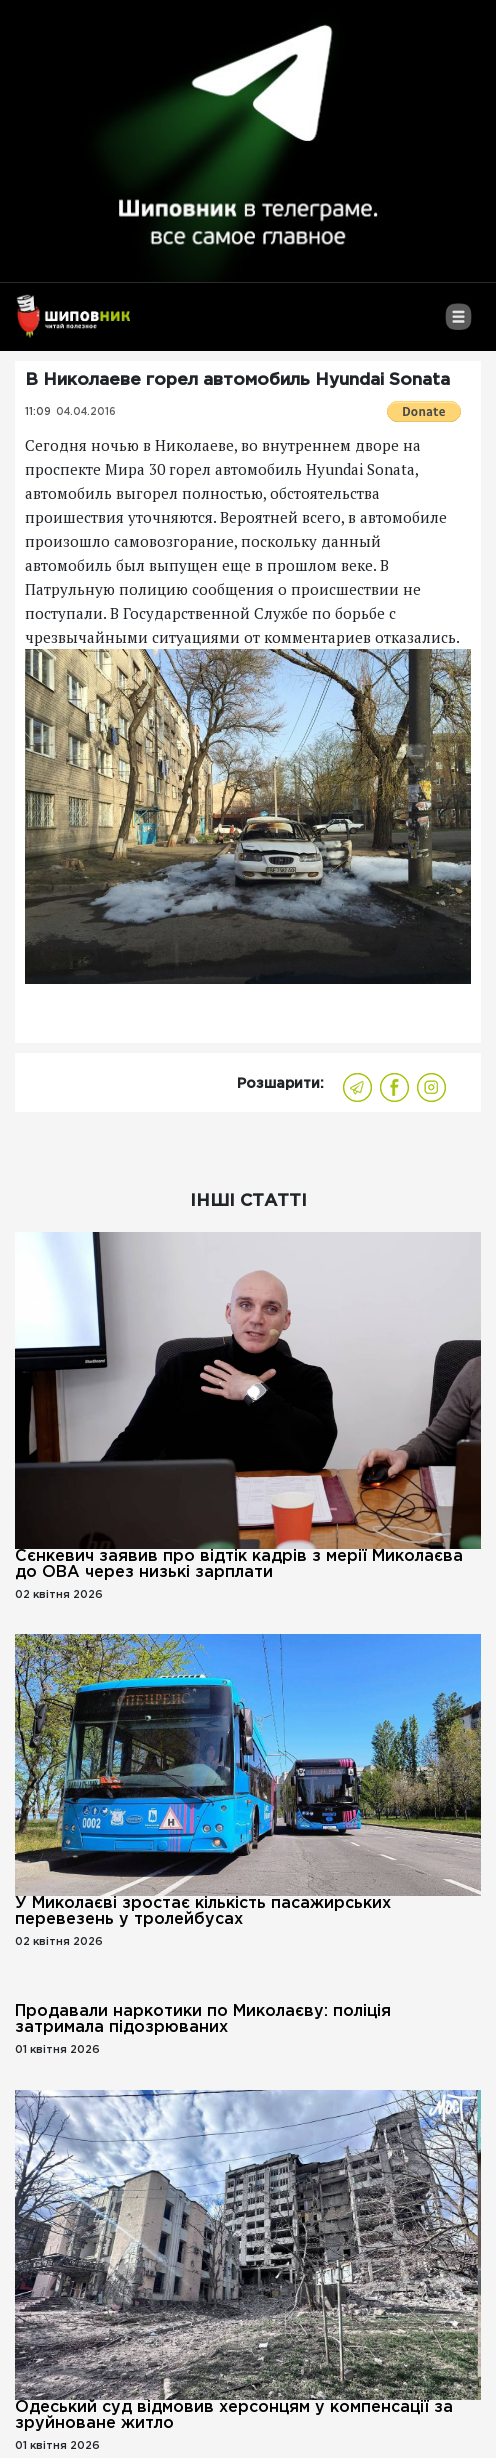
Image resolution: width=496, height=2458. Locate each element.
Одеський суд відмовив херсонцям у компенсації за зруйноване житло (234, 2415)
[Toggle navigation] (458, 324)
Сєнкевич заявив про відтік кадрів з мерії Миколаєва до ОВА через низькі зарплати (239, 1564)
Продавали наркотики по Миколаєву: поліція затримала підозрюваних (203, 2019)
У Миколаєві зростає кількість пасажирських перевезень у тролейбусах (203, 1911)
